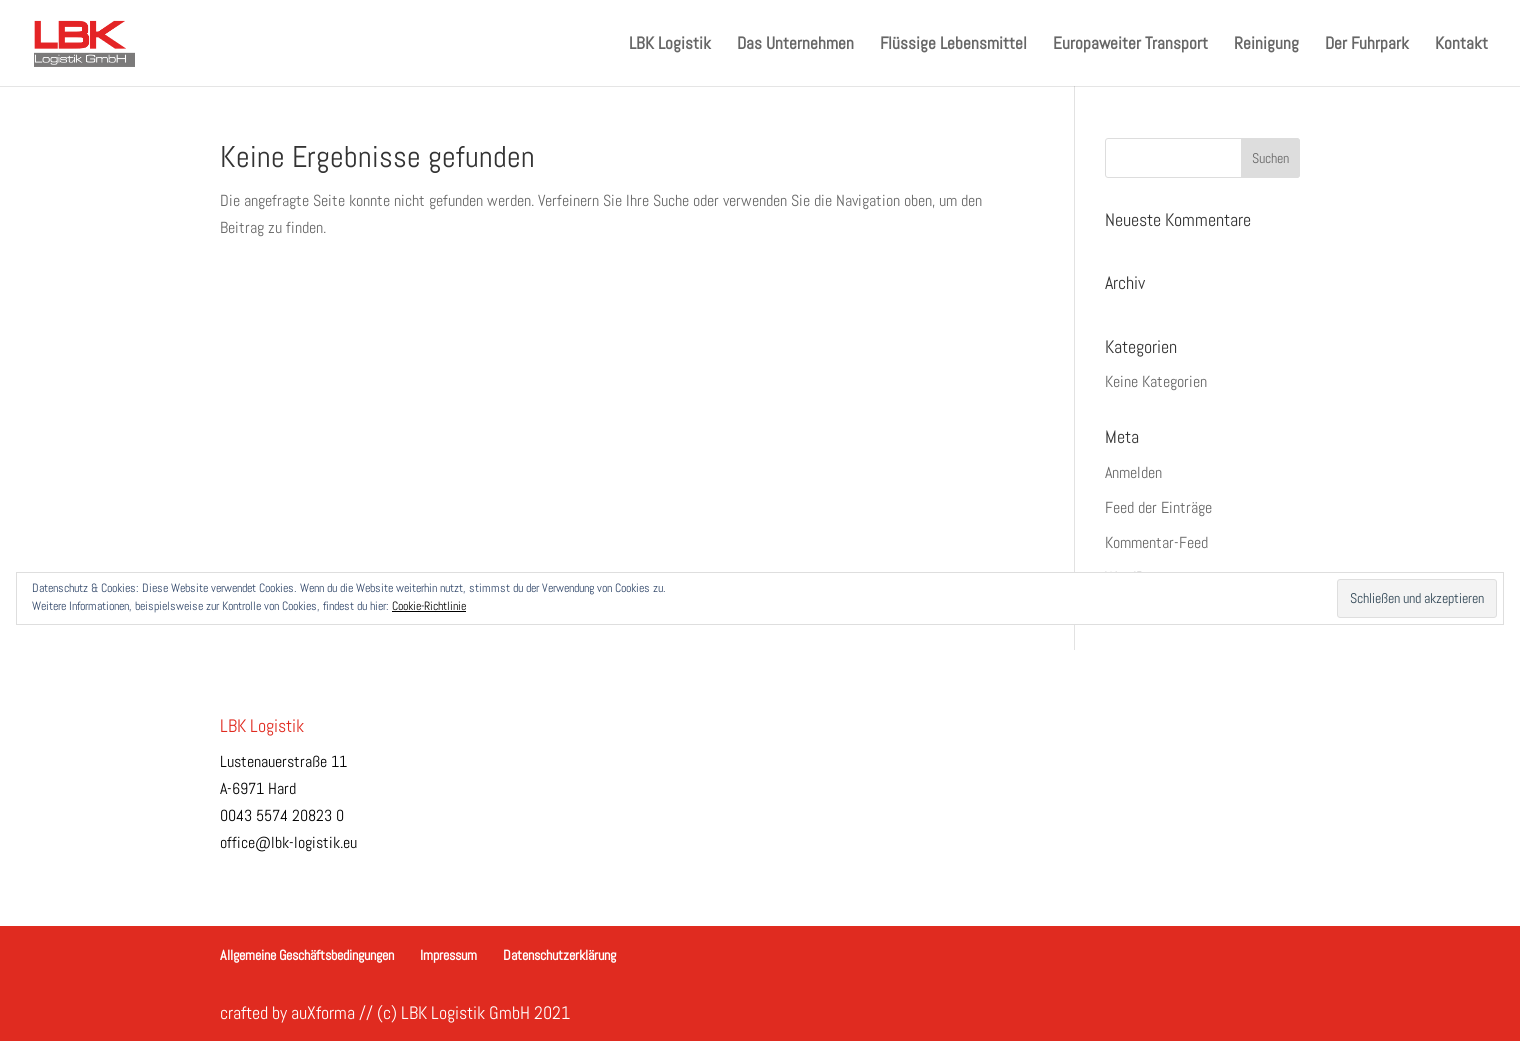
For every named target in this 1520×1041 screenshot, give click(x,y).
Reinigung (1266, 45)
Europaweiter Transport (1130, 45)
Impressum (448, 955)
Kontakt (1461, 45)
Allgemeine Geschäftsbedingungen (307, 955)
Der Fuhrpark (1367, 45)
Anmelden (1133, 472)
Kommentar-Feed (1156, 542)
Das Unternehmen (795, 45)
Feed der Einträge (1158, 507)
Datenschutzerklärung (559, 955)
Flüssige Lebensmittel (953, 45)
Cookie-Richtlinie (429, 606)
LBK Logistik (670, 45)
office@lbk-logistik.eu (288, 842)
